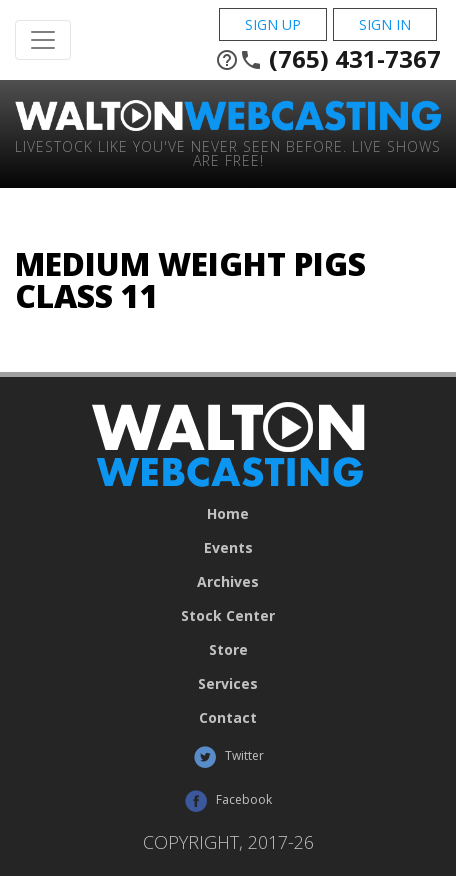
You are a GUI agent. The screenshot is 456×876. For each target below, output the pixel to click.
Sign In (385, 24)
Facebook (228, 801)
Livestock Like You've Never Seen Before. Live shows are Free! (228, 152)
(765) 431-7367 (328, 59)
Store (228, 650)
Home (228, 514)
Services (228, 684)
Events (228, 548)
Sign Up (273, 24)
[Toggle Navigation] (43, 40)
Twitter (228, 757)
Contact (228, 718)
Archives (228, 582)
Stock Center (228, 616)
